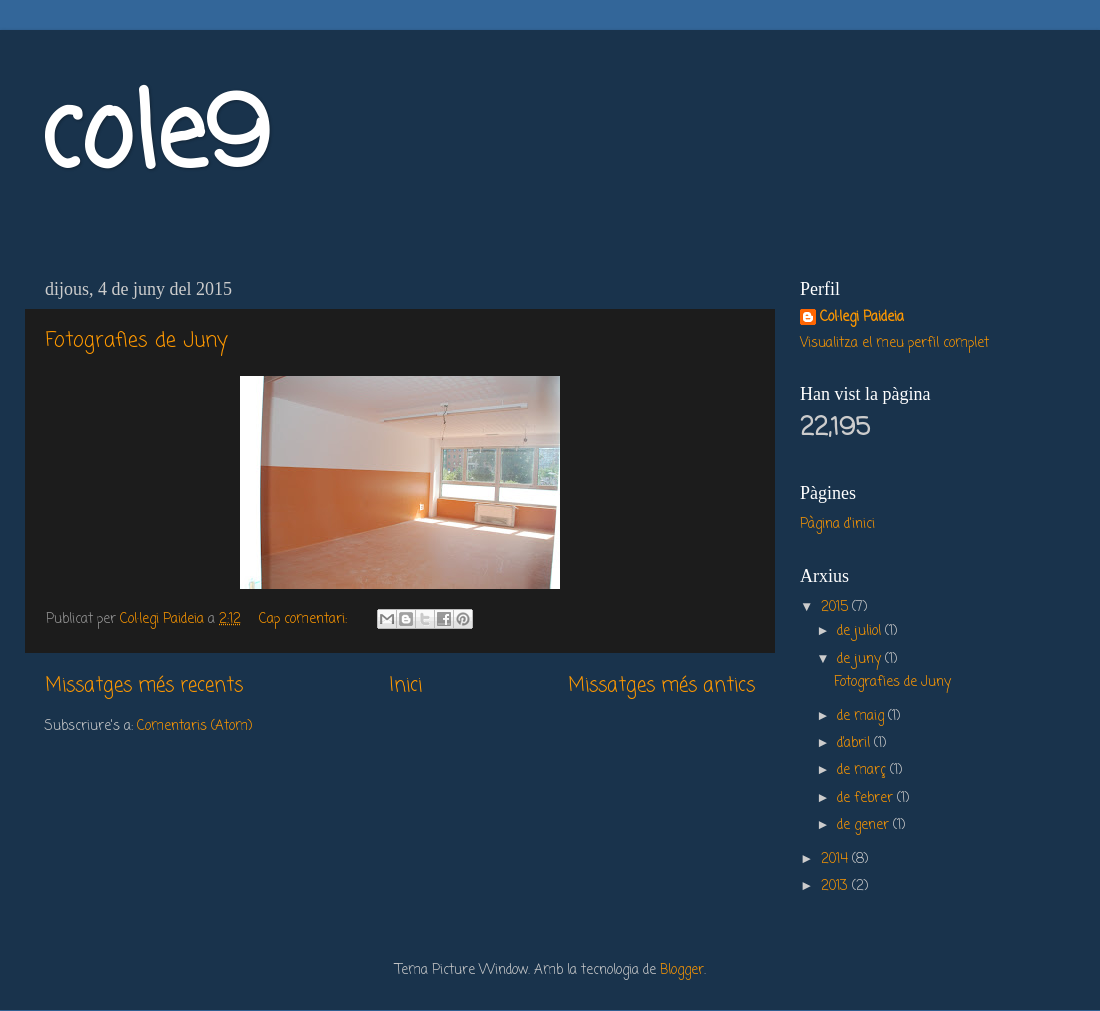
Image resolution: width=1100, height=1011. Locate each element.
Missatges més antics (661, 686)
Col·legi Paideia (862, 318)
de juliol (861, 631)
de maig (862, 716)
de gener (865, 825)
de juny (861, 659)
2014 (836, 859)
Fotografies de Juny (136, 340)
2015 (836, 607)
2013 (836, 886)
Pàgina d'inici (837, 524)
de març (863, 770)
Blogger (682, 970)
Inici (405, 686)
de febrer (867, 798)
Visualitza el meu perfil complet (894, 343)
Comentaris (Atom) (194, 726)
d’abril (855, 743)
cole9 (154, 139)
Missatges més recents (144, 686)
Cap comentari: (305, 619)
